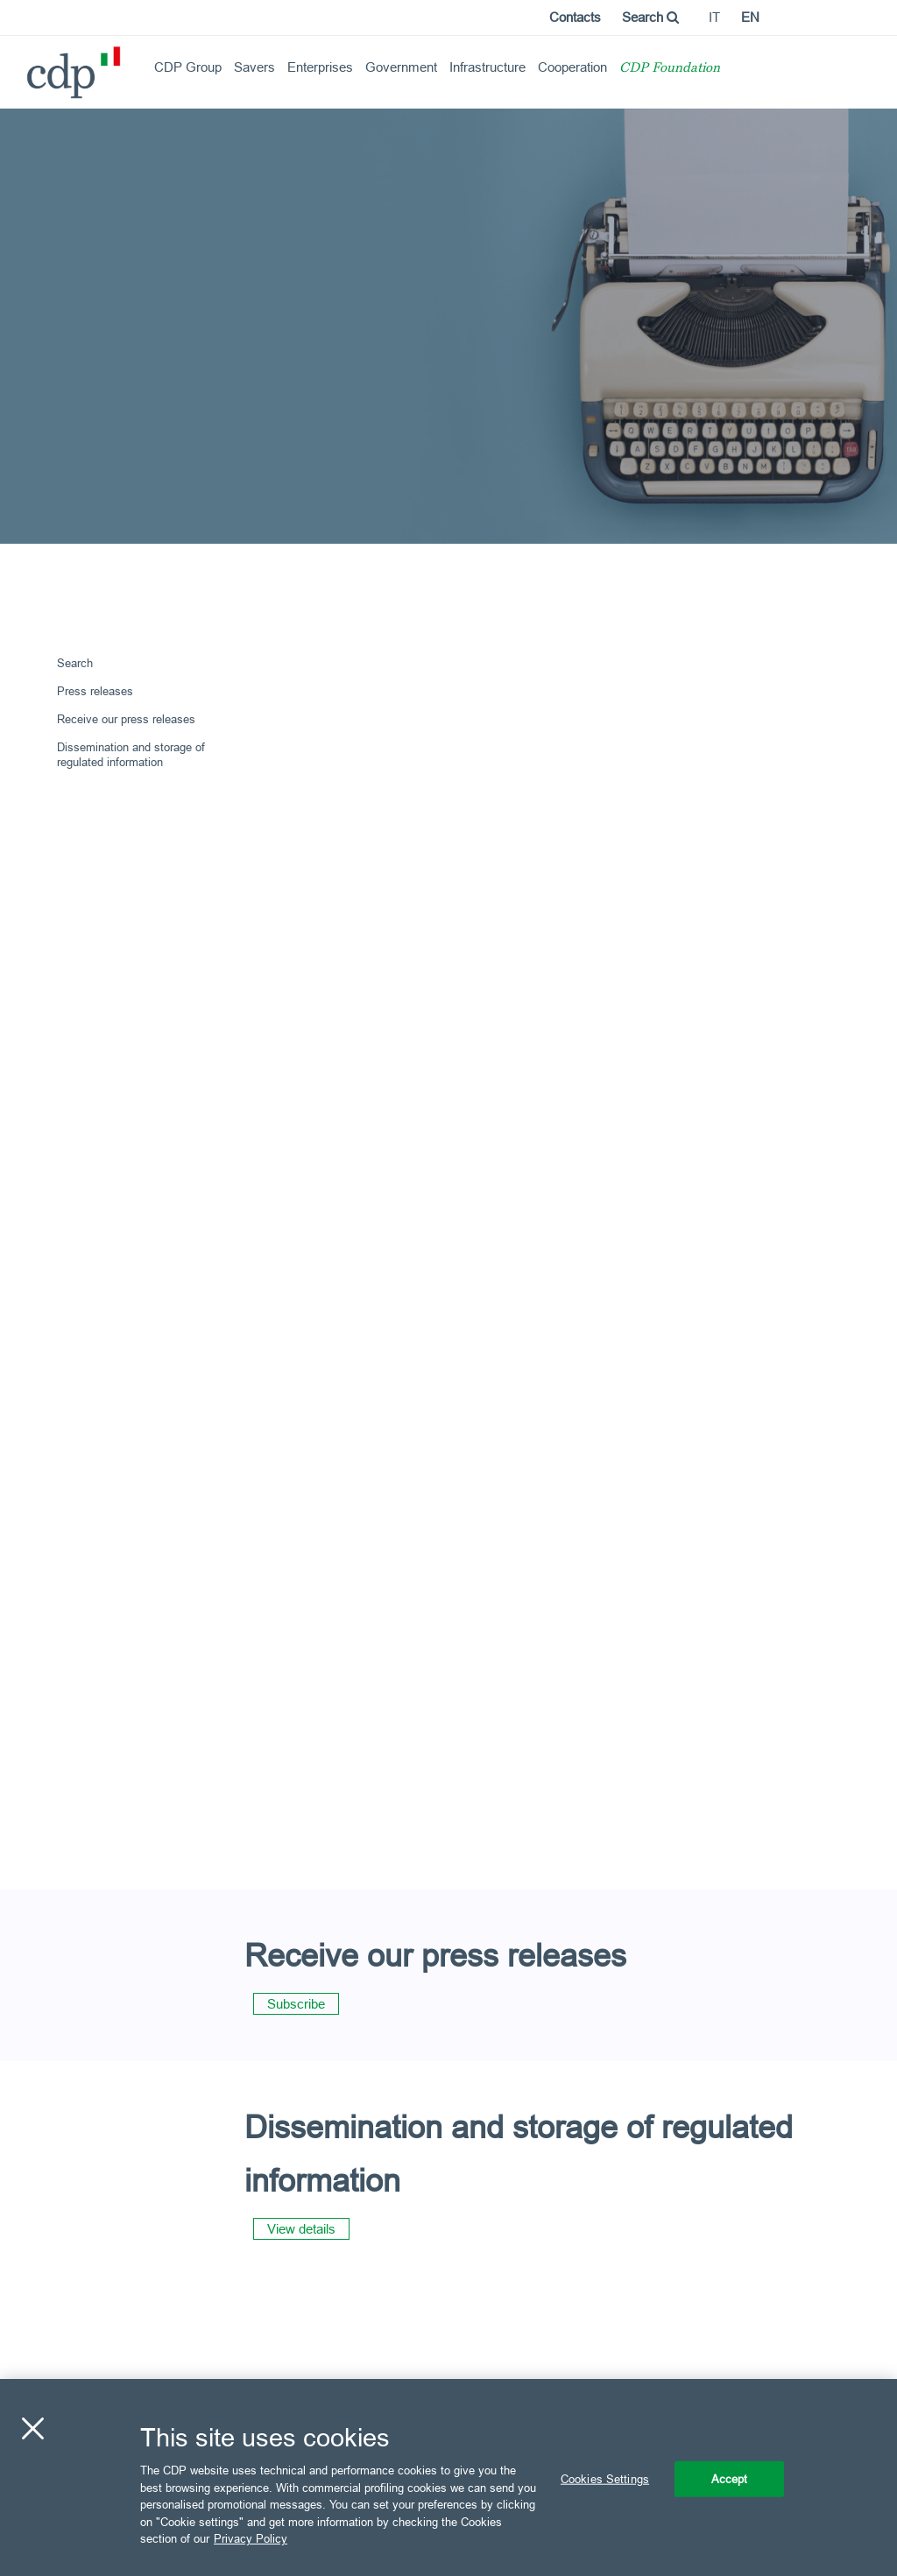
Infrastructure (487, 67)
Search (650, 17)
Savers (254, 67)
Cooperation (572, 67)
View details (301, 2228)
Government (401, 67)
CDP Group (188, 67)
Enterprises (320, 67)
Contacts (575, 17)
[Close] (32, 2428)
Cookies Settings (605, 2478)
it (714, 17)
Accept (729, 2478)
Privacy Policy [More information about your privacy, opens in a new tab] (250, 2538)
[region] (448, 2477)
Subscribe (296, 2003)
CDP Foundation (669, 68)
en (750, 17)
